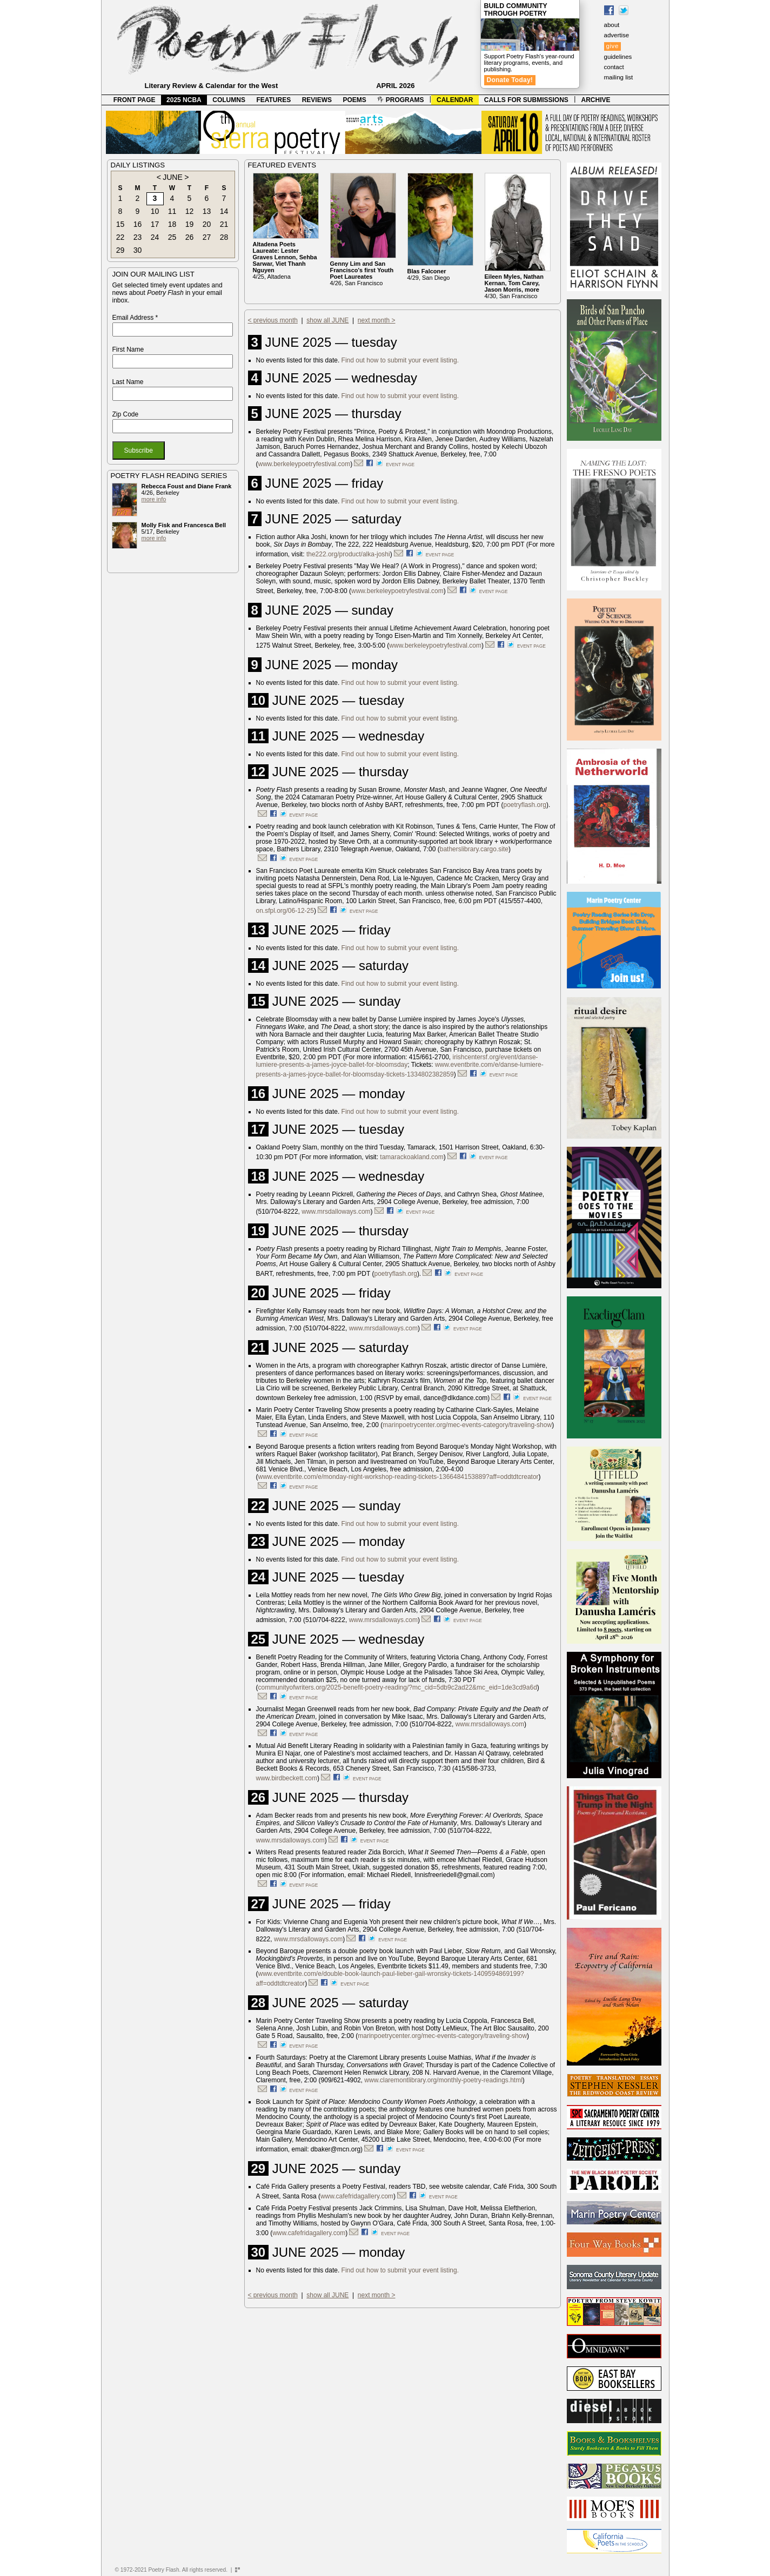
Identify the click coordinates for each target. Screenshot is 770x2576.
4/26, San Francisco (362, 273)
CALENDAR (455, 100)
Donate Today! (510, 80)
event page (400, 464)
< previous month (273, 320)
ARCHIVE (596, 100)
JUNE (173, 177)
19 (189, 224)
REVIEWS (317, 100)
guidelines (618, 56)
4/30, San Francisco (514, 286)
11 (172, 211)
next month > (377, 320)
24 (155, 237)
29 (120, 250)
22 (120, 237)
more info (154, 499)
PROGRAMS (400, 100)
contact (614, 67)
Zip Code (125, 414)
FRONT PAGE (134, 100)
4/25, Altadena (285, 260)
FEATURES (273, 100)
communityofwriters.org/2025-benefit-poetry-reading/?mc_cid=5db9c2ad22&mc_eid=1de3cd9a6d (397, 1687)
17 (155, 224)
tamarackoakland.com (411, 1157)
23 (137, 237)
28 (224, 237)
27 (207, 237)
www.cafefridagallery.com (356, 2196)
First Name (128, 349)
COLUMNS (228, 100)
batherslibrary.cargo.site (474, 849)
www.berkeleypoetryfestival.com (304, 464)
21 (224, 224)
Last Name (128, 382)
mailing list (618, 77)
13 (207, 211)
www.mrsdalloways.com (336, 1211)
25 (172, 237)
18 (172, 224)
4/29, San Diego (428, 274)
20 (207, 224)
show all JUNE (327, 320)
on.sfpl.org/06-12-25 (285, 910)
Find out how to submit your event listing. (400, 360)
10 (155, 211)
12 (189, 211)
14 (224, 211)
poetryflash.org (525, 805)
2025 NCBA (184, 100)
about (612, 25)
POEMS (354, 100)
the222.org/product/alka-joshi (348, 554)
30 (137, 250)
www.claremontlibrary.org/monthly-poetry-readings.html (443, 2080)
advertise (617, 35)
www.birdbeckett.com (286, 1778)
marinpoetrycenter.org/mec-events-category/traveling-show (467, 1425)
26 (189, 237)
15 (120, 224)
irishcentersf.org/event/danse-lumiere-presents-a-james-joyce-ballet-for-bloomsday (397, 1060)
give (612, 46)
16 (137, 224)
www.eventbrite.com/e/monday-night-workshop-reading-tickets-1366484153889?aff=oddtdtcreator (398, 1477)
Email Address (135, 317)
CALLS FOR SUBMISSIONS (526, 100)
